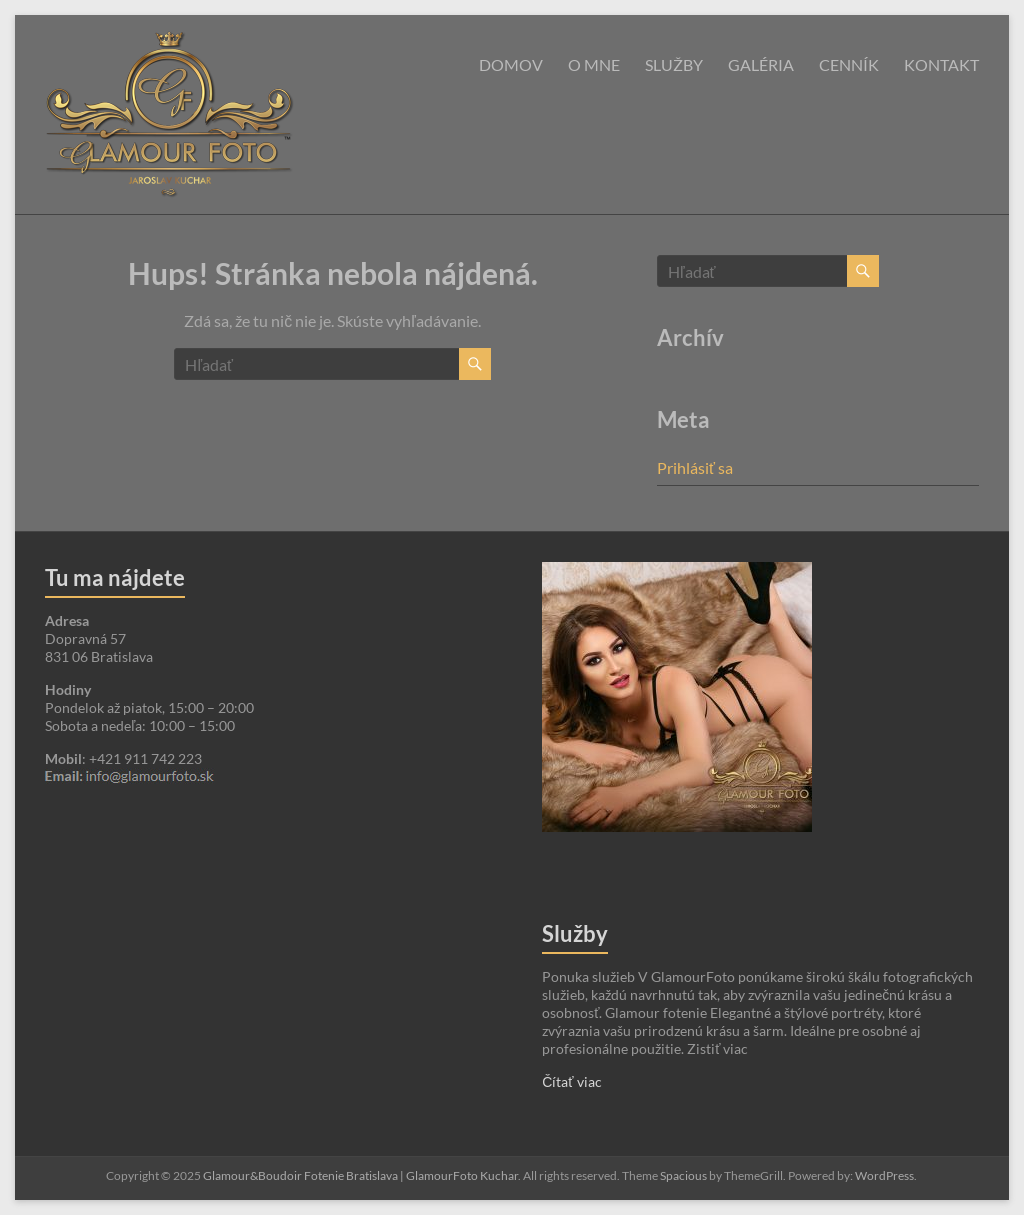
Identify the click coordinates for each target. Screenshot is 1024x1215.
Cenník (849, 64)
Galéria (761, 64)
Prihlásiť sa (695, 467)
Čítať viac (571, 1081)
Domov (511, 64)
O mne (594, 64)
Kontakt (941, 64)
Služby (674, 64)
